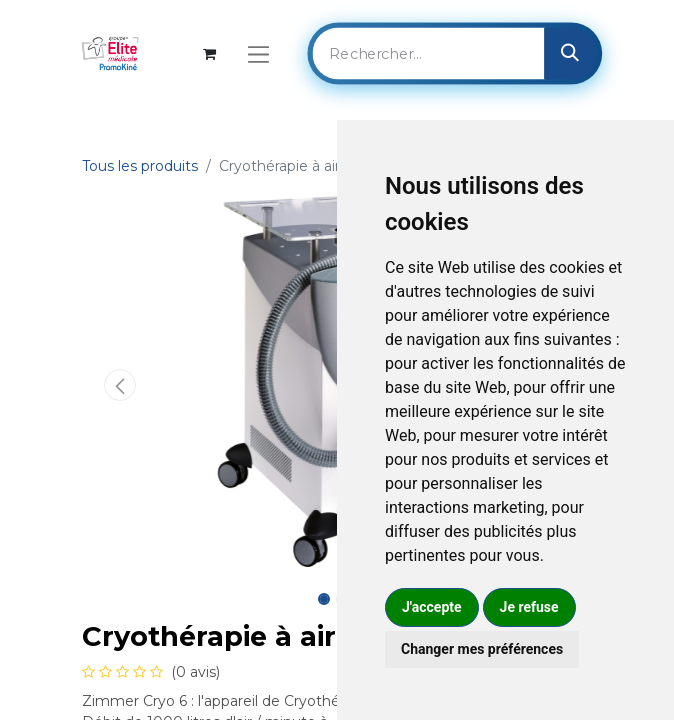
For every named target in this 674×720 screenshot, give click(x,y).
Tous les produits (140, 166)
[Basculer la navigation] (258, 53)
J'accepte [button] (432, 607)
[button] (120, 385)
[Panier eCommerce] (209, 53)
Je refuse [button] (529, 607)
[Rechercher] (570, 53)
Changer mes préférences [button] (482, 649)
